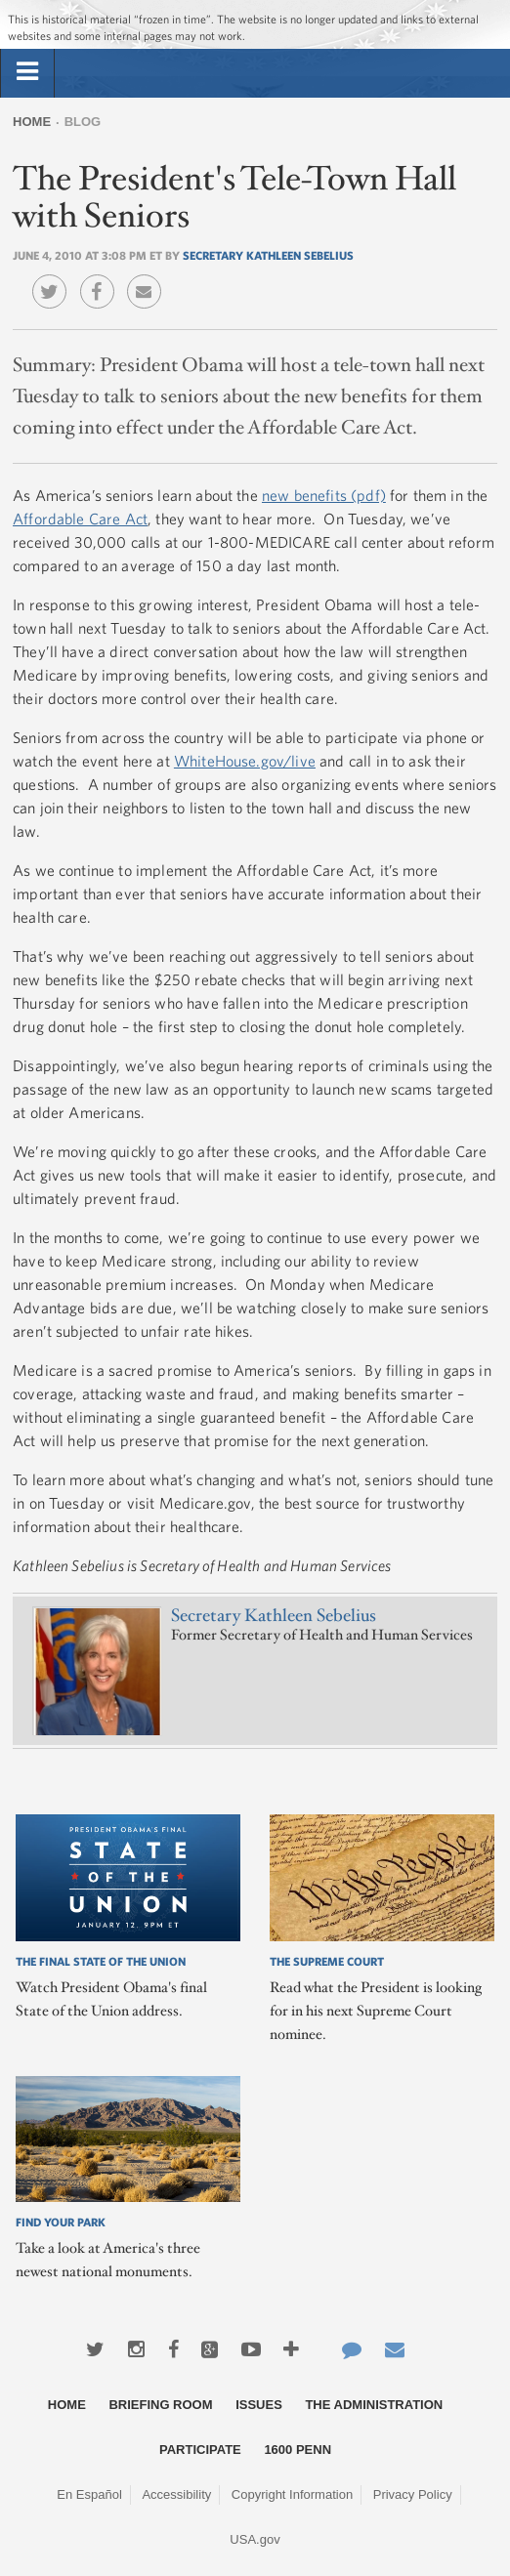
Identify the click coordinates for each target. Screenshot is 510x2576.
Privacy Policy (412, 2494)
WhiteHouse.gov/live (245, 760)
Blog (83, 121)
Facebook (102, 277)
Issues (258, 2404)
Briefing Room (160, 2404)
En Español (89, 2494)
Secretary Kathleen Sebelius (268, 255)
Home (32, 121)
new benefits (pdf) (324, 495)
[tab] (27, 72)
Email (149, 277)
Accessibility (176, 2494)
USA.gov (254, 2539)
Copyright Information (292, 2494)
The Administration (374, 2404)
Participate (200, 2449)
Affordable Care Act (80, 518)
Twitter (54, 277)
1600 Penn (297, 2449)
